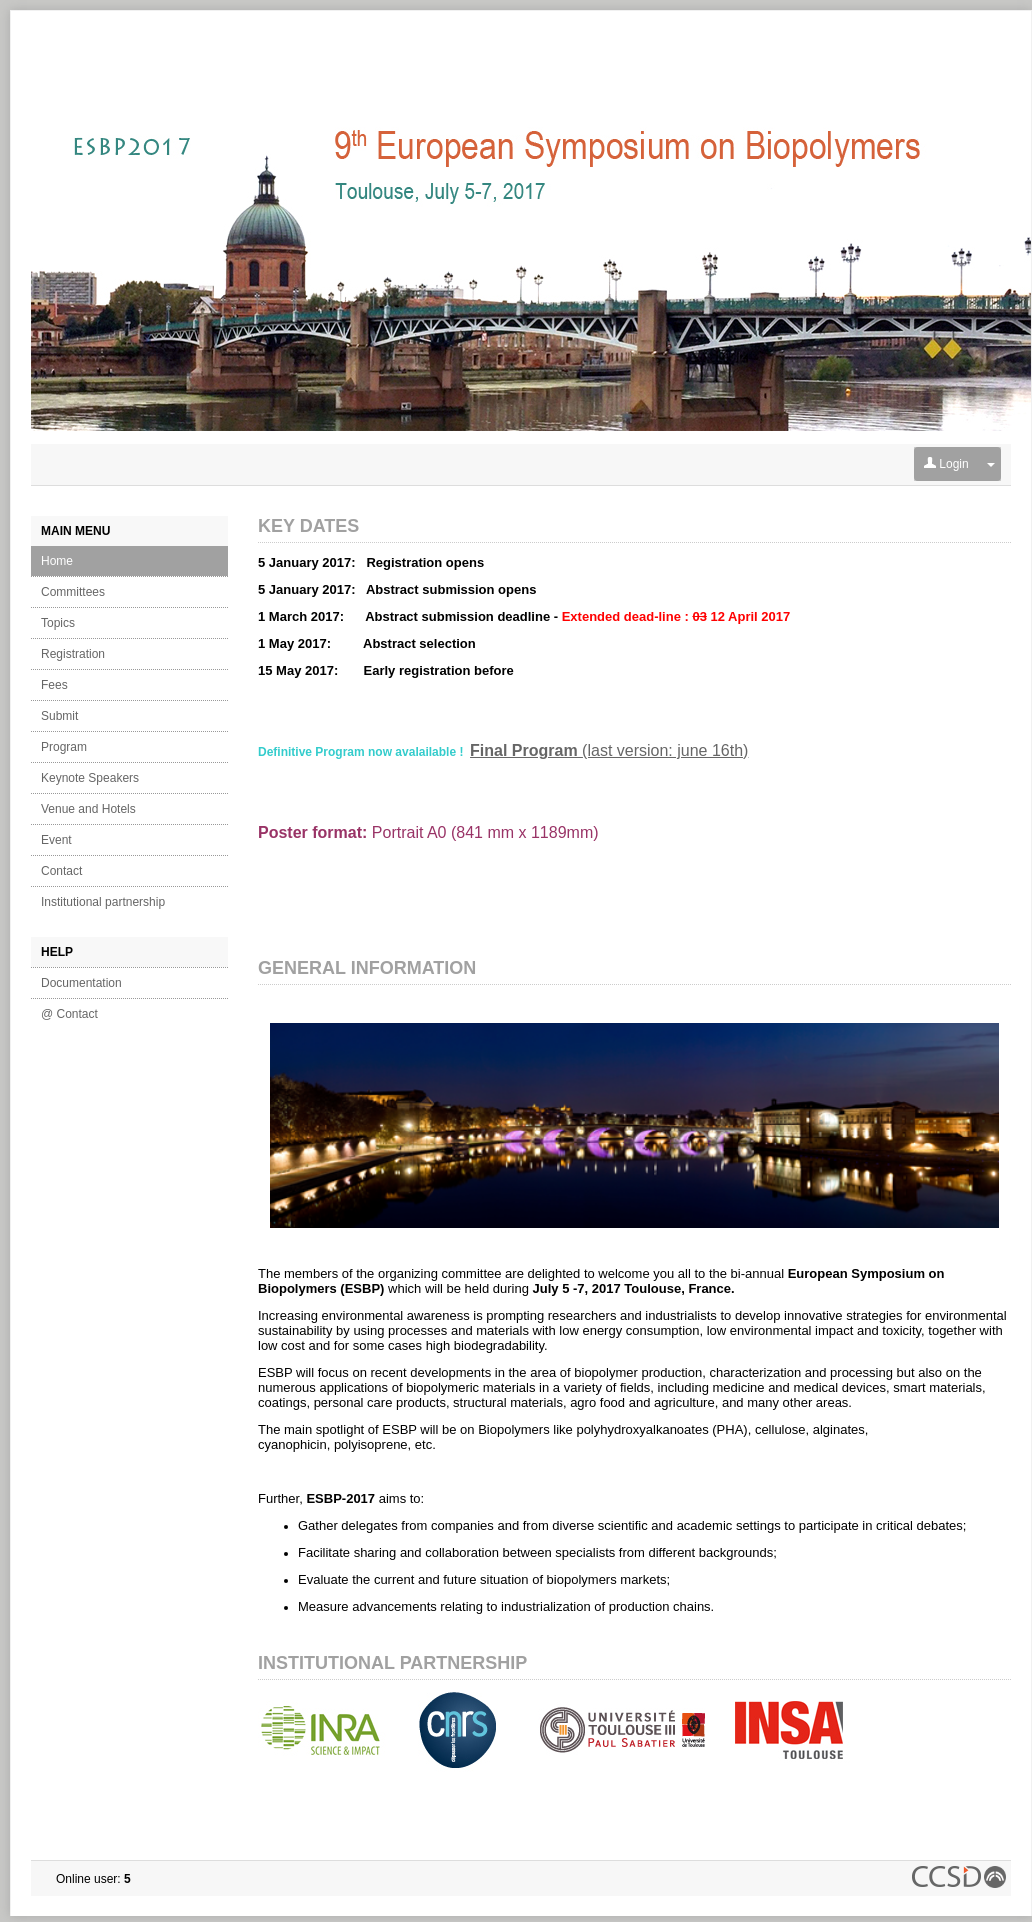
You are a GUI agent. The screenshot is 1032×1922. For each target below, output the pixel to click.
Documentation (81, 983)
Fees (54, 685)
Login (946, 464)
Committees (73, 592)
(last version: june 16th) (665, 750)
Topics (58, 623)
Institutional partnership (103, 902)
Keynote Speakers (90, 778)
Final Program (526, 750)
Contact (61, 871)
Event (56, 840)
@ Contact (69, 1014)
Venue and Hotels (88, 809)
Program (64, 747)
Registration (73, 654)
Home (57, 561)
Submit (59, 716)
